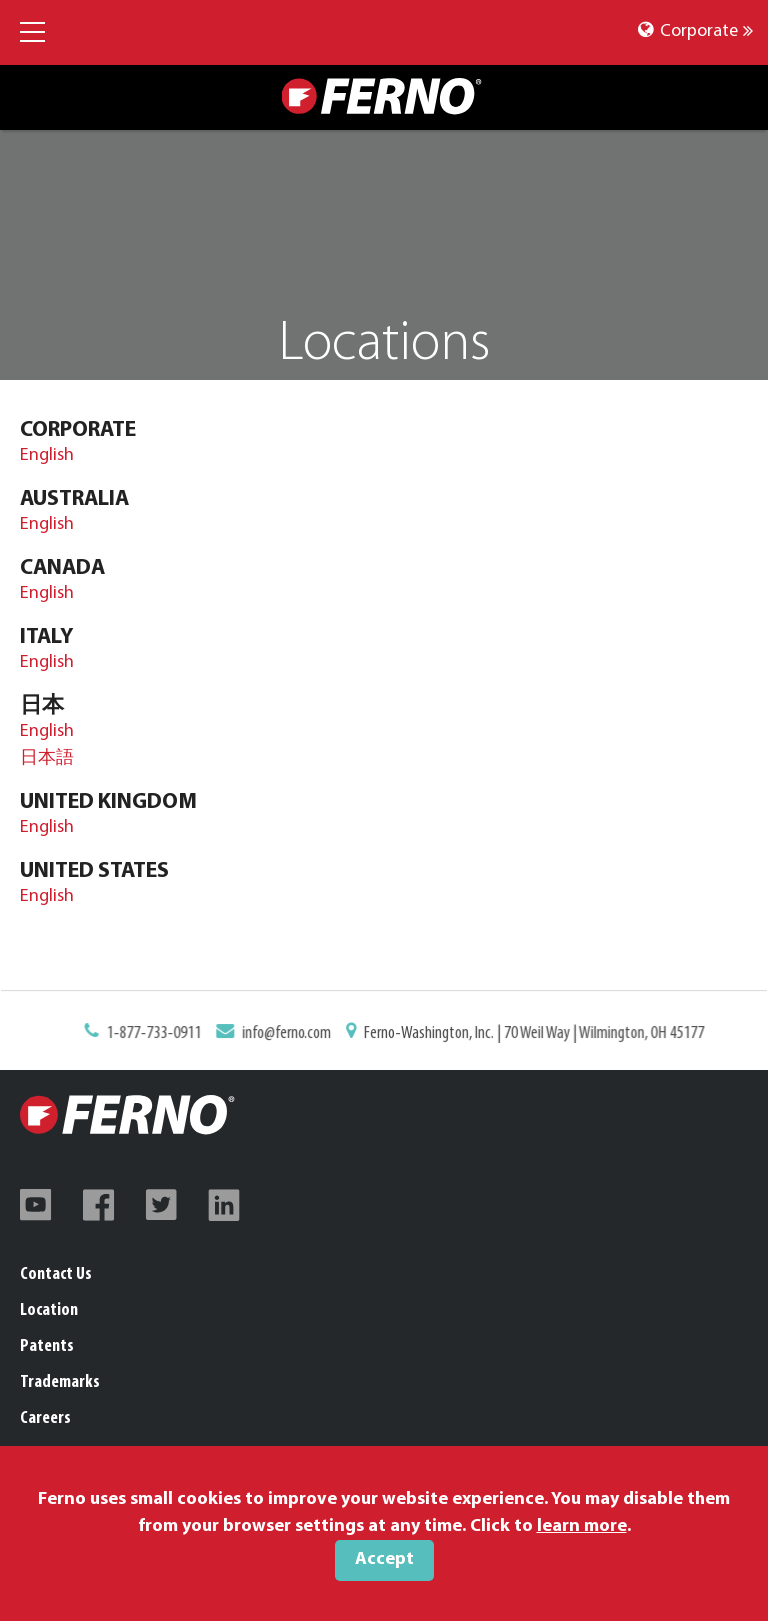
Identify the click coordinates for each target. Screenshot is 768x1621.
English (47, 455)
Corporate (695, 31)
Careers (45, 1418)
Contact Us (56, 1274)
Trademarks (60, 1382)
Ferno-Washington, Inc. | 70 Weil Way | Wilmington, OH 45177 (528, 1034)
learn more (582, 1526)
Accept (384, 1559)
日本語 (47, 758)
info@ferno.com (290, 1034)
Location (49, 1310)
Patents (47, 1346)
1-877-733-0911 (163, 1034)
